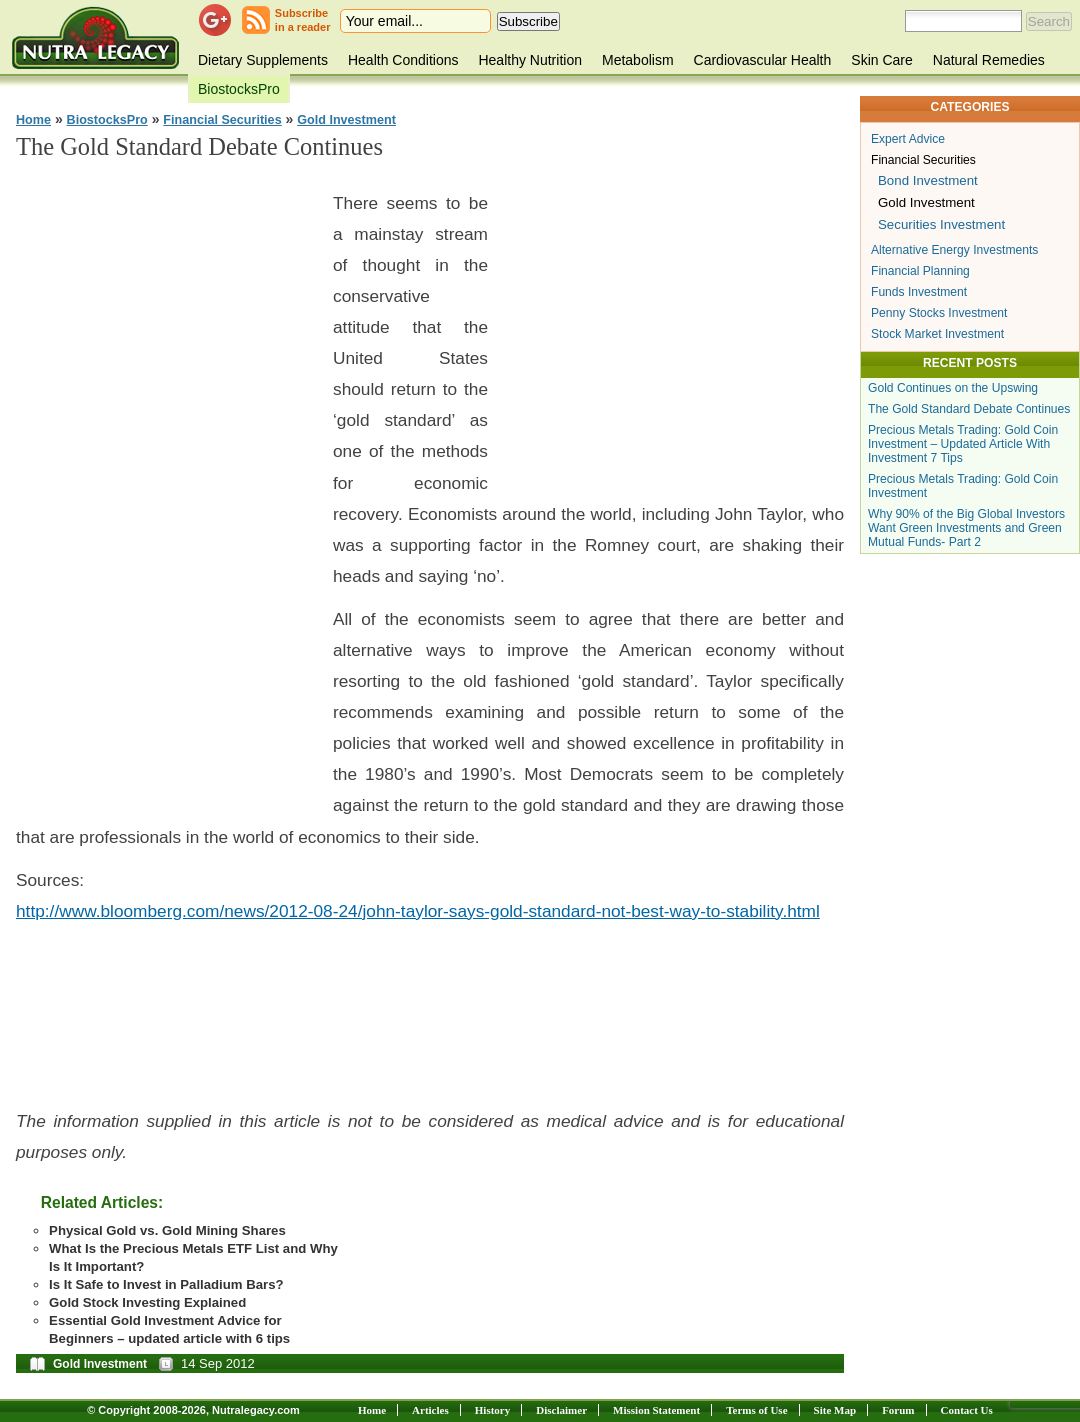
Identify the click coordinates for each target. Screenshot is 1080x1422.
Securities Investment (941, 224)
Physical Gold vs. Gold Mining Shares (167, 1230)
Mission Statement (656, 1410)
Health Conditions (403, 60)
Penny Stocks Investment (939, 313)
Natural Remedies (989, 60)
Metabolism (638, 60)
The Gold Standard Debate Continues (969, 409)
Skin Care (881, 60)
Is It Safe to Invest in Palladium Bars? (166, 1284)
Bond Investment (928, 180)
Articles (430, 1410)
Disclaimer (561, 1410)
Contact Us (967, 1410)
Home (33, 120)
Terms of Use (756, 1410)
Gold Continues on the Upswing (953, 388)
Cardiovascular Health (763, 60)
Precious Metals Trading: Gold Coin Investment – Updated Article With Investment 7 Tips (963, 444)
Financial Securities (222, 120)
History (492, 1410)
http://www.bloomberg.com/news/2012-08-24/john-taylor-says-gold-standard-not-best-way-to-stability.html (418, 911)
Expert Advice (908, 139)
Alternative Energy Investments (954, 250)
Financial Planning (920, 271)
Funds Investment (919, 292)
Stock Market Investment (937, 334)
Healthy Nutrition (530, 60)
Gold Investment (346, 120)
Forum (898, 1410)
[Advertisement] (166, 480)
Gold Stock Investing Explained (147, 1302)
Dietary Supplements (263, 60)
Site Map (835, 1410)
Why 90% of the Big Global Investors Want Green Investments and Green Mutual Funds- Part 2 (966, 528)
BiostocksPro (239, 89)
